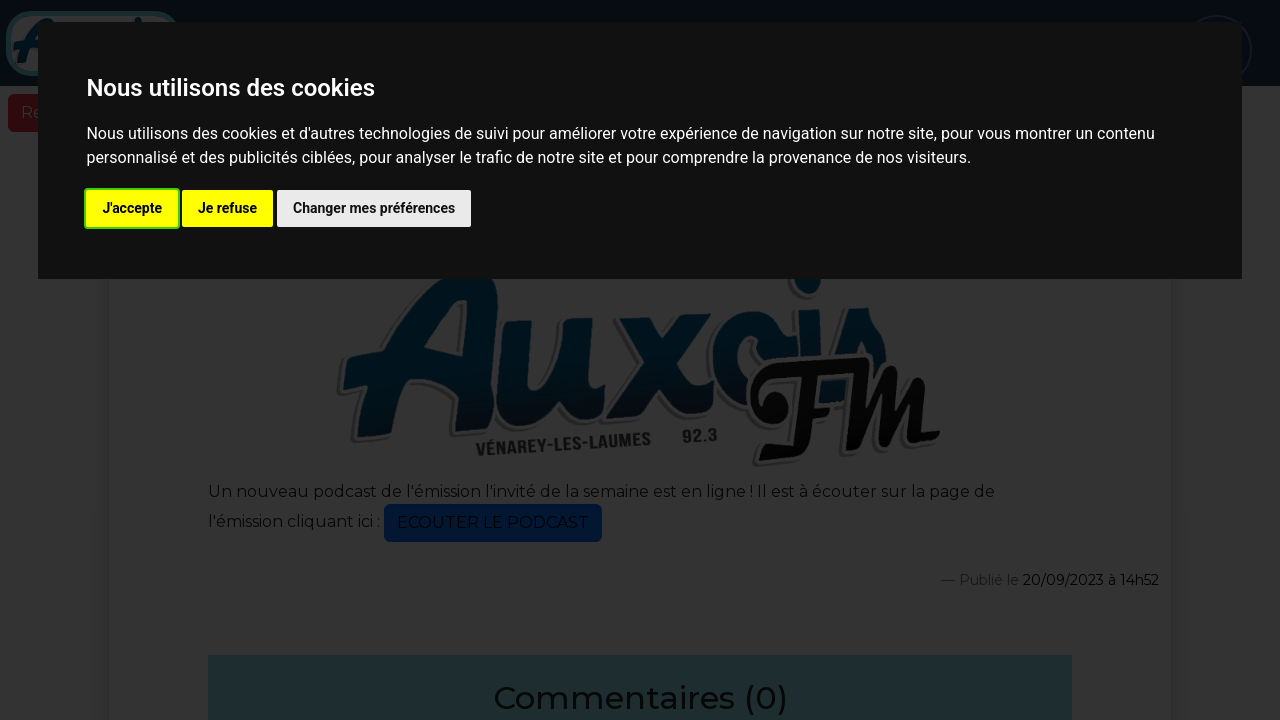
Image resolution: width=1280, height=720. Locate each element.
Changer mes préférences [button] (374, 208)
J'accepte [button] (132, 208)
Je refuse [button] (227, 208)
